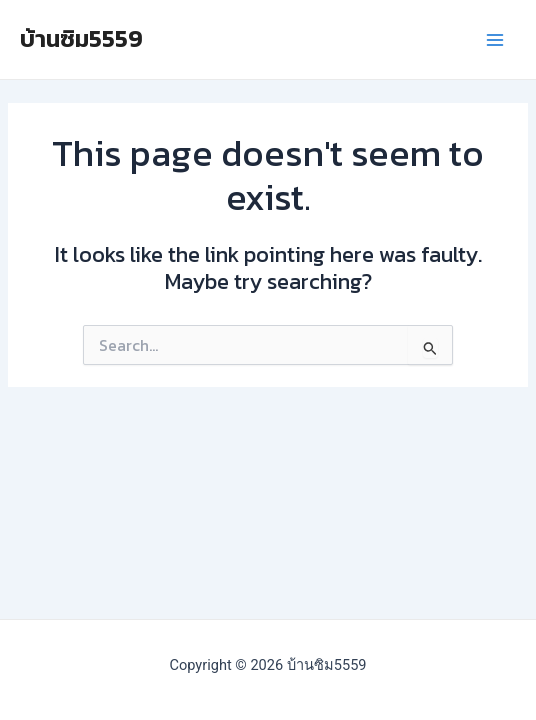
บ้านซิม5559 (81, 38)
